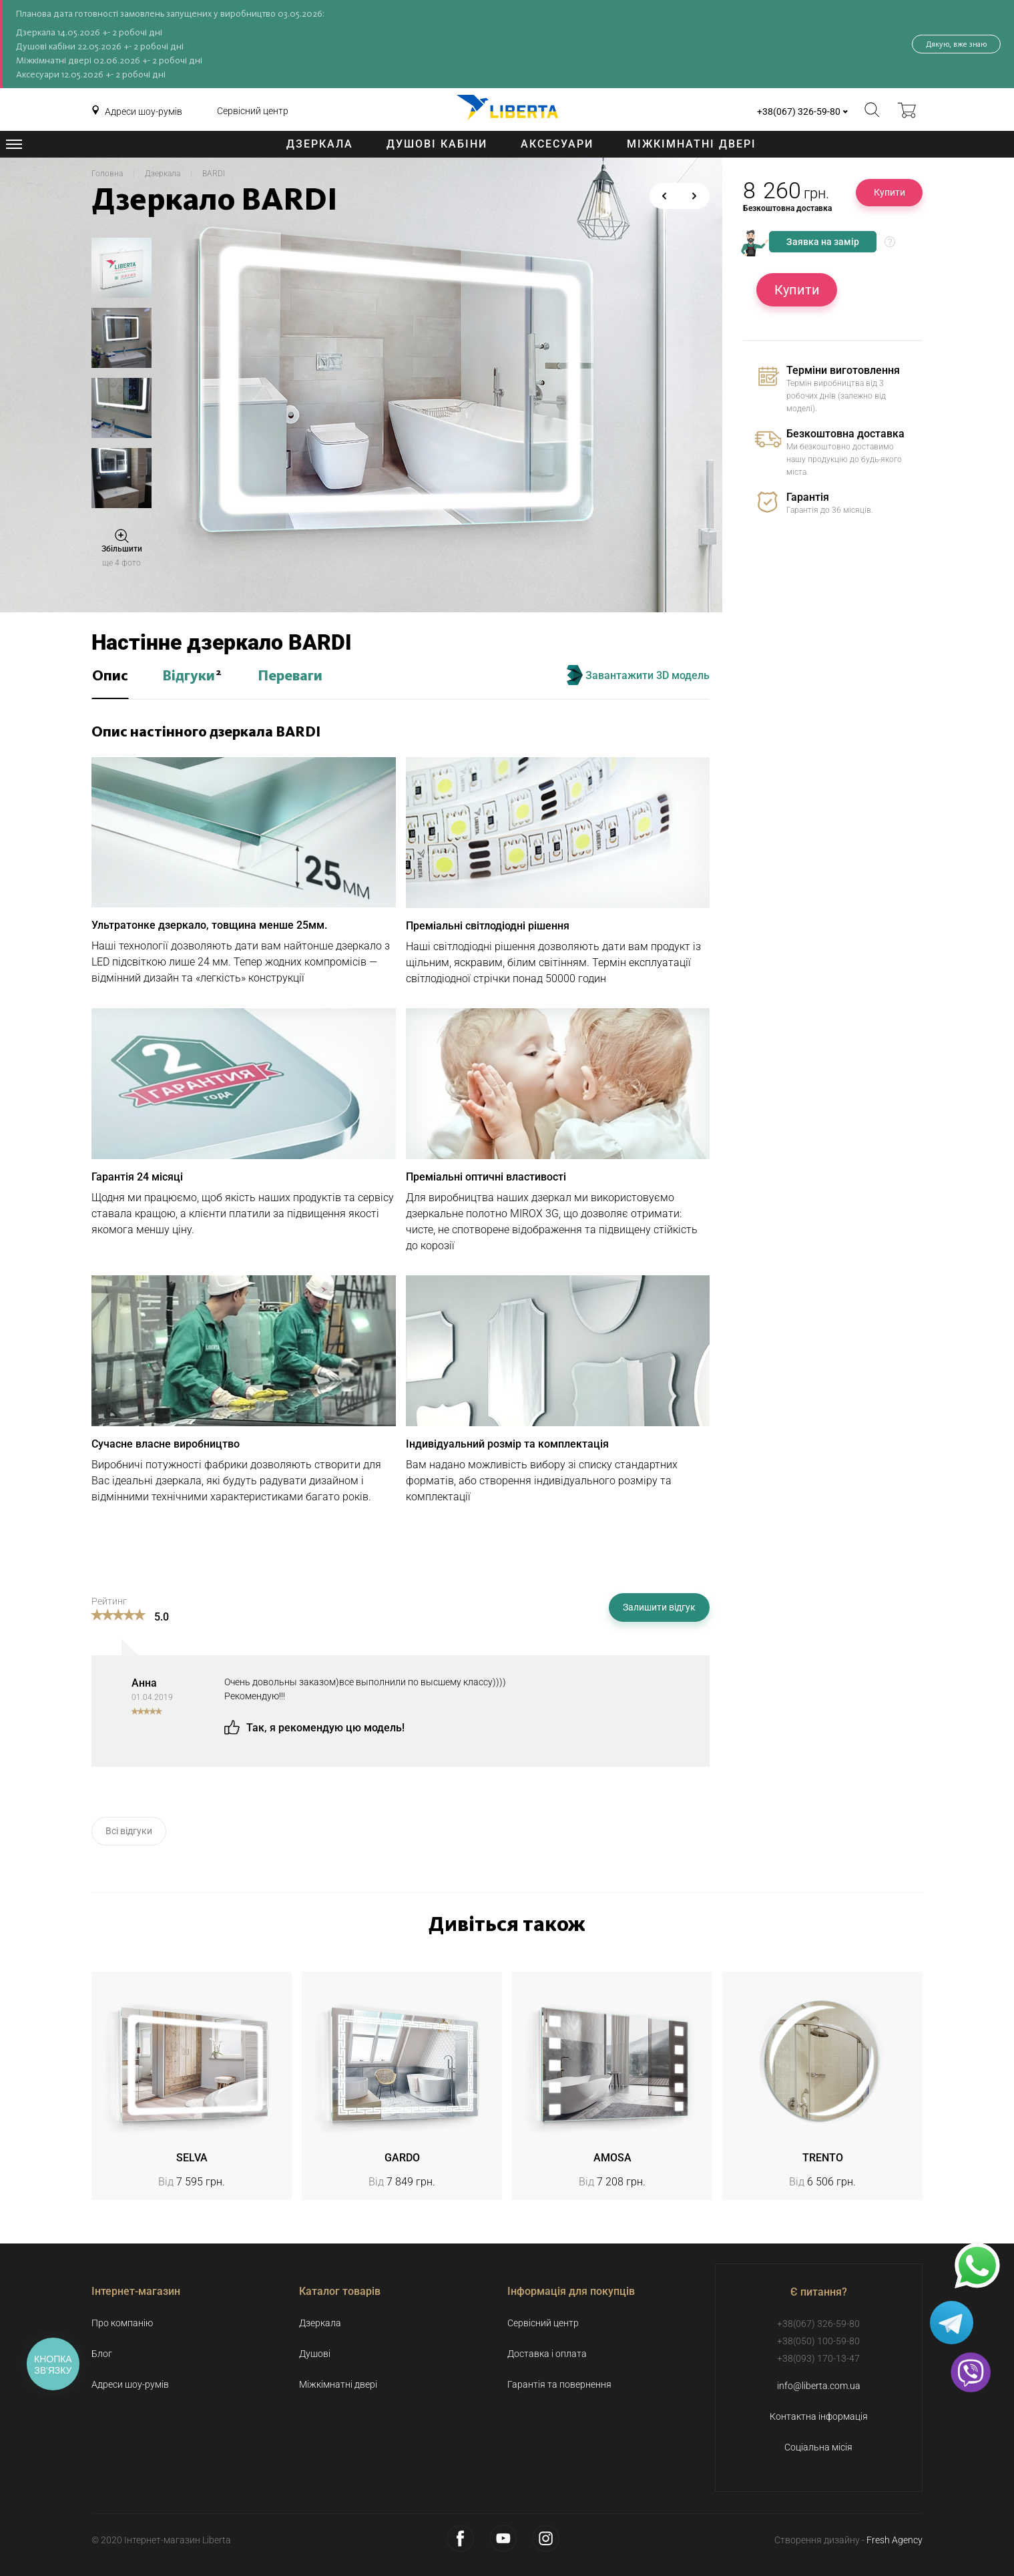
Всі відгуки (128, 1831)
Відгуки (192, 676)
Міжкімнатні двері (691, 144)
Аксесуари (557, 144)
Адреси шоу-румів (143, 111)
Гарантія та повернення (559, 2384)
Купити (889, 192)
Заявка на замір (822, 241)
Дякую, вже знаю (956, 44)
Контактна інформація (819, 2416)
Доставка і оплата (547, 2353)
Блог (101, 2353)
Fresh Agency (894, 2540)
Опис (110, 676)
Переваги (290, 676)
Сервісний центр (252, 110)
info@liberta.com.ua (818, 2385)
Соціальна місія (818, 2447)
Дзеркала (319, 144)
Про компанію (122, 2323)
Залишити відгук (659, 1607)
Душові (314, 2353)
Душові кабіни (437, 144)
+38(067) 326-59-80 (798, 111)
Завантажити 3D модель (638, 675)
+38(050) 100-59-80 (818, 2341)
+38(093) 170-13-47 (818, 2358)
